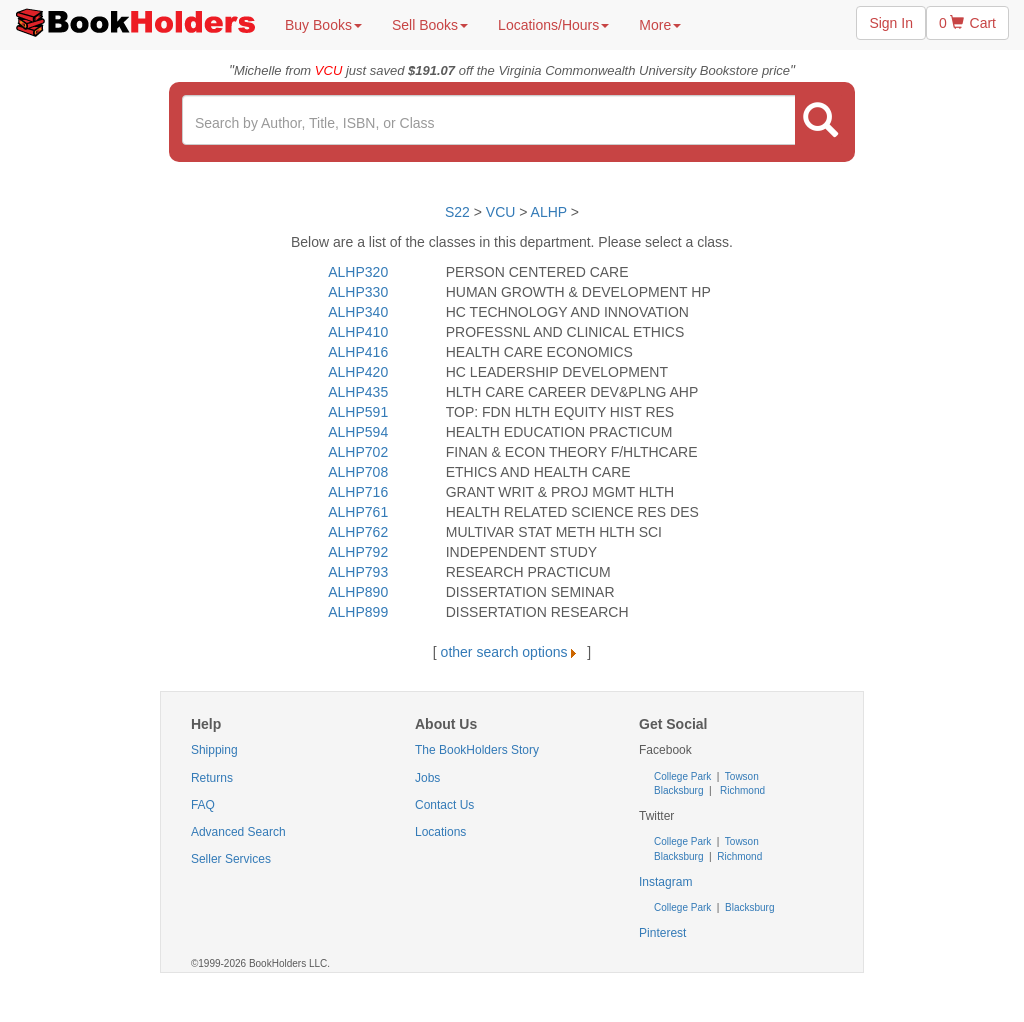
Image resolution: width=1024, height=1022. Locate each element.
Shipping (214, 750)
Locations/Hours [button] (553, 25)
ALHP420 (358, 372)
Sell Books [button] (430, 25)
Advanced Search (238, 832)
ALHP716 (358, 492)
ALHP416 (358, 352)
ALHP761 (358, 512)
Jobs (427, 778)
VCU (502, 212)
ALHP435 (358, 392)
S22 (457, 212)
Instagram (665, 882)
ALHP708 (358, 472)
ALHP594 (358, 432)
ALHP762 (358, 532)
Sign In (891, 23)
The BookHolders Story (477, 750)
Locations (440, 832)
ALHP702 (358, 452)
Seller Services (231, 859)
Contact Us (444, 805)
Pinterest (662, 933)
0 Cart (967, 23)
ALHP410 (358, 332)
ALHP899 (358, 612)
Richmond (741, 790)
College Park (684, 776)
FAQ (203, 805)
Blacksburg (678, 790)
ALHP (549, 212)
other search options (512, 652)
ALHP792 (358, 552)
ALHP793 (358, 572)
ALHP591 (358, 412)
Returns (212, 778)
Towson (740, 776)
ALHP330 (358, 292)
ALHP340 (358, 312)
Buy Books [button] (323, 25)
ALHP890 (358, 592)
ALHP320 (358, 272)
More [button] (660, 25)
